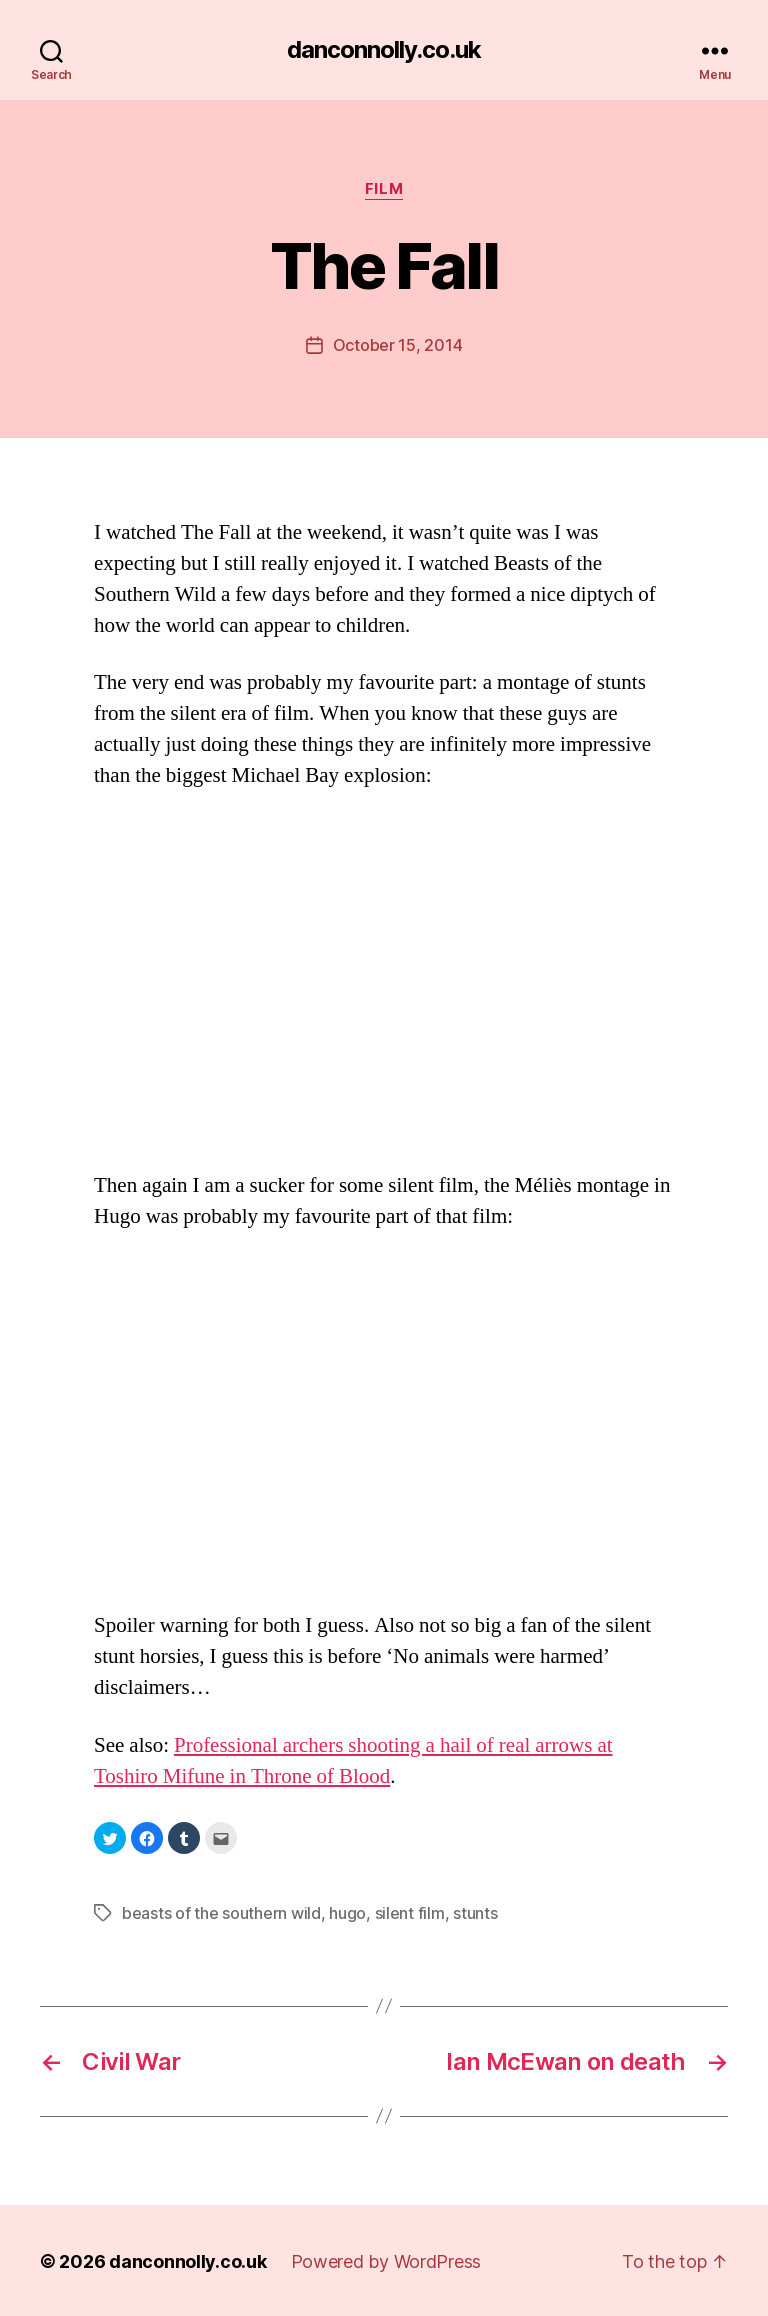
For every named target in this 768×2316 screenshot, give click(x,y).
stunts (475, 1912)
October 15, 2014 (398, 345)
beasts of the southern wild (221, 1912)
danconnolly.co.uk (384, 50)
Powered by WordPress (386, 2259)
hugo (347, 1912)
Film (384, 189)
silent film (410, 1912)
